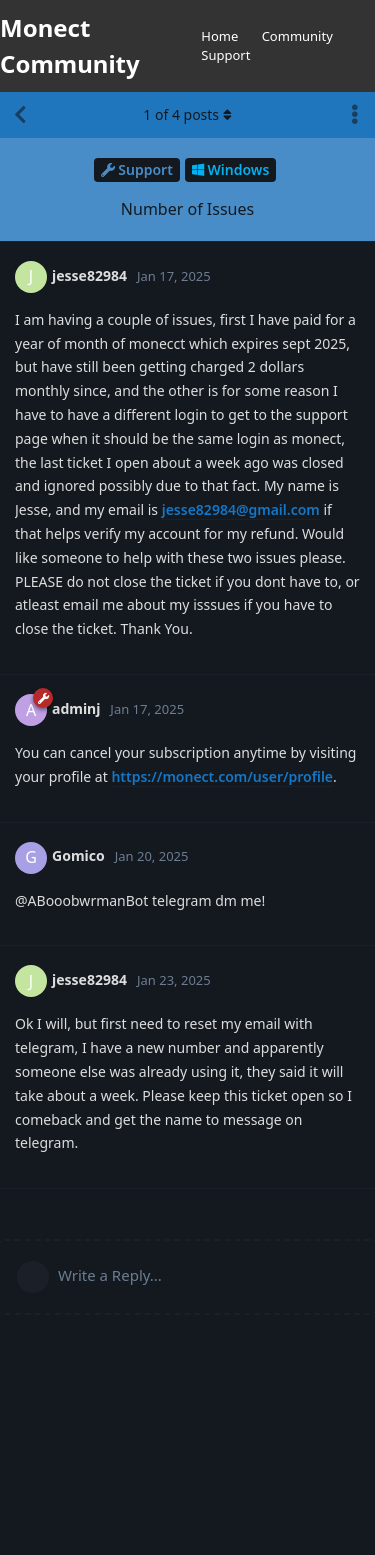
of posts (187, 114)
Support (225, 55)
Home (219, 36)
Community (297, 36)
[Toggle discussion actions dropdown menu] (355, 115)
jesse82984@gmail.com (241, 509)
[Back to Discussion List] (20, 115)
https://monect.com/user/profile (222, 776)
